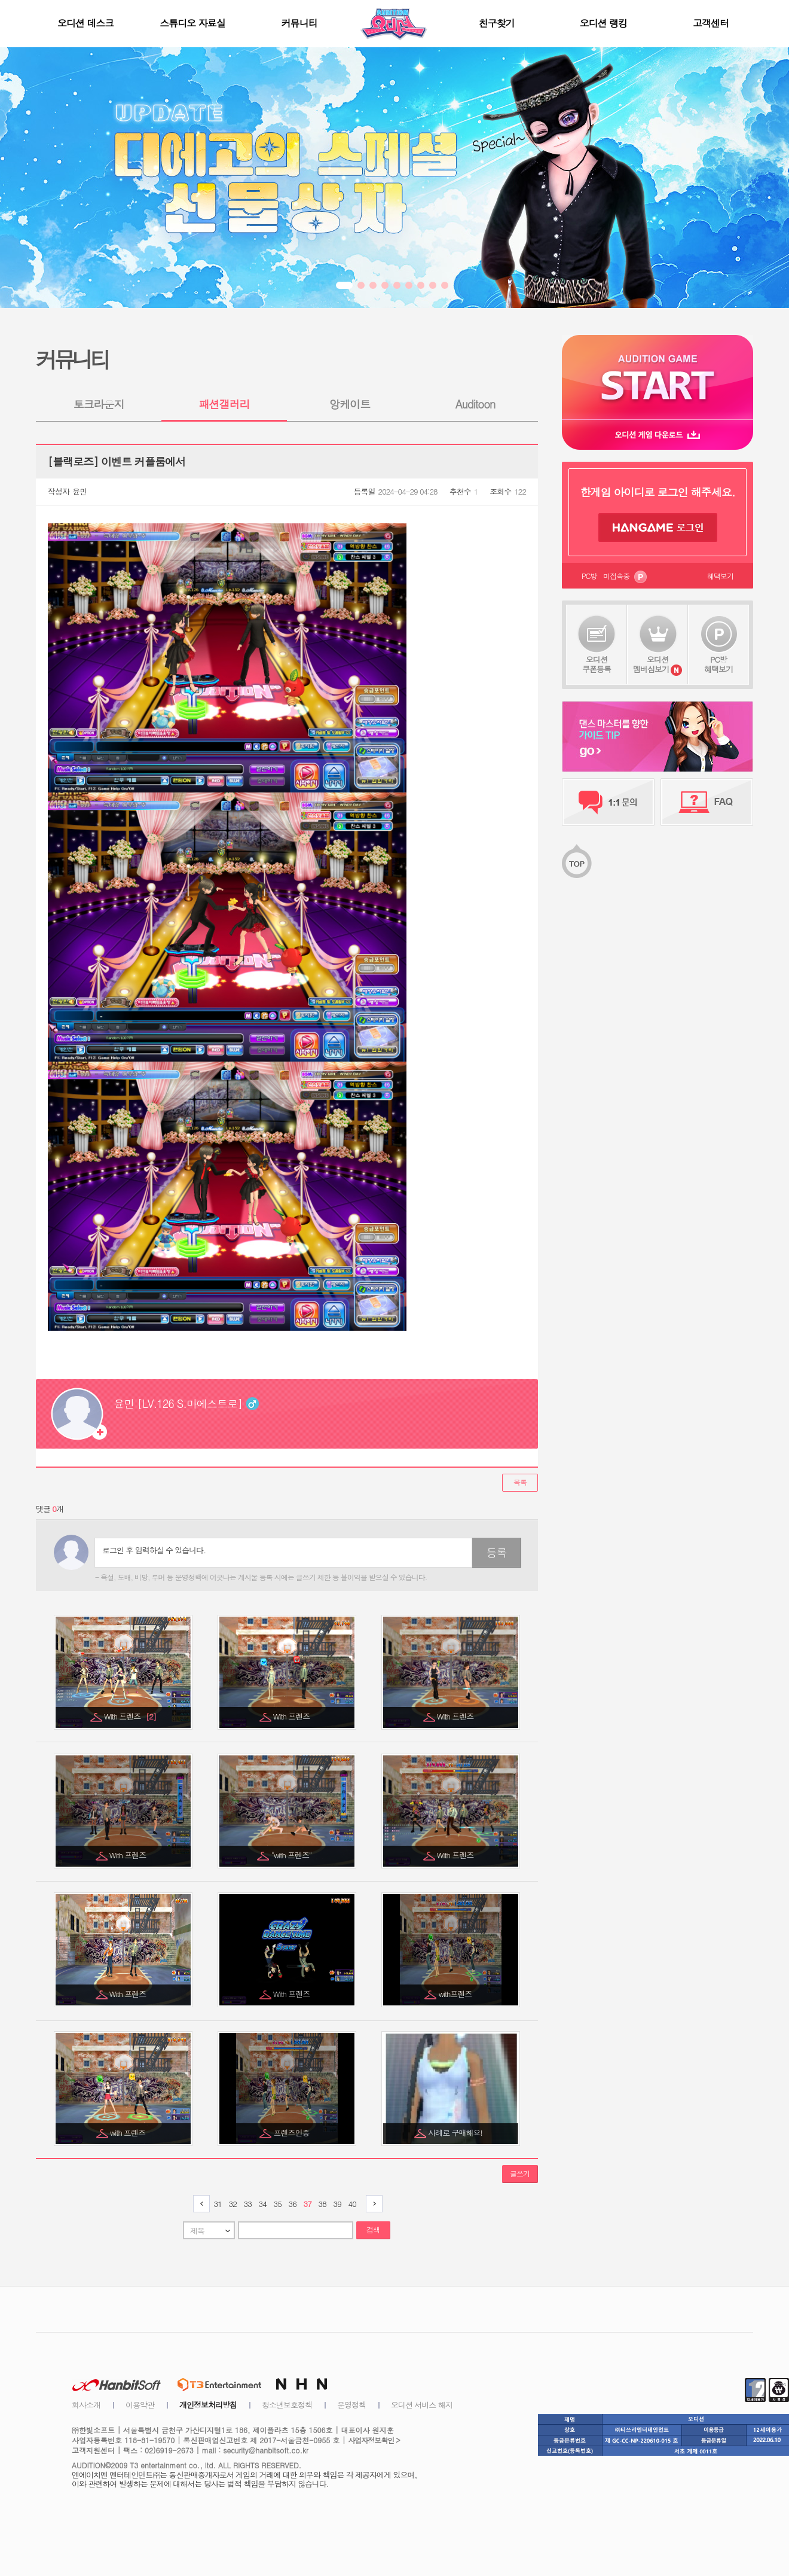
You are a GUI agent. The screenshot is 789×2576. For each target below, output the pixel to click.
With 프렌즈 (130, 1716)
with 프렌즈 (128, 2132)
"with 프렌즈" (292, 1855)
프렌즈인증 (292, 2132)
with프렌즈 (456, 1993)
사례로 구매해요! (456, 2132)
